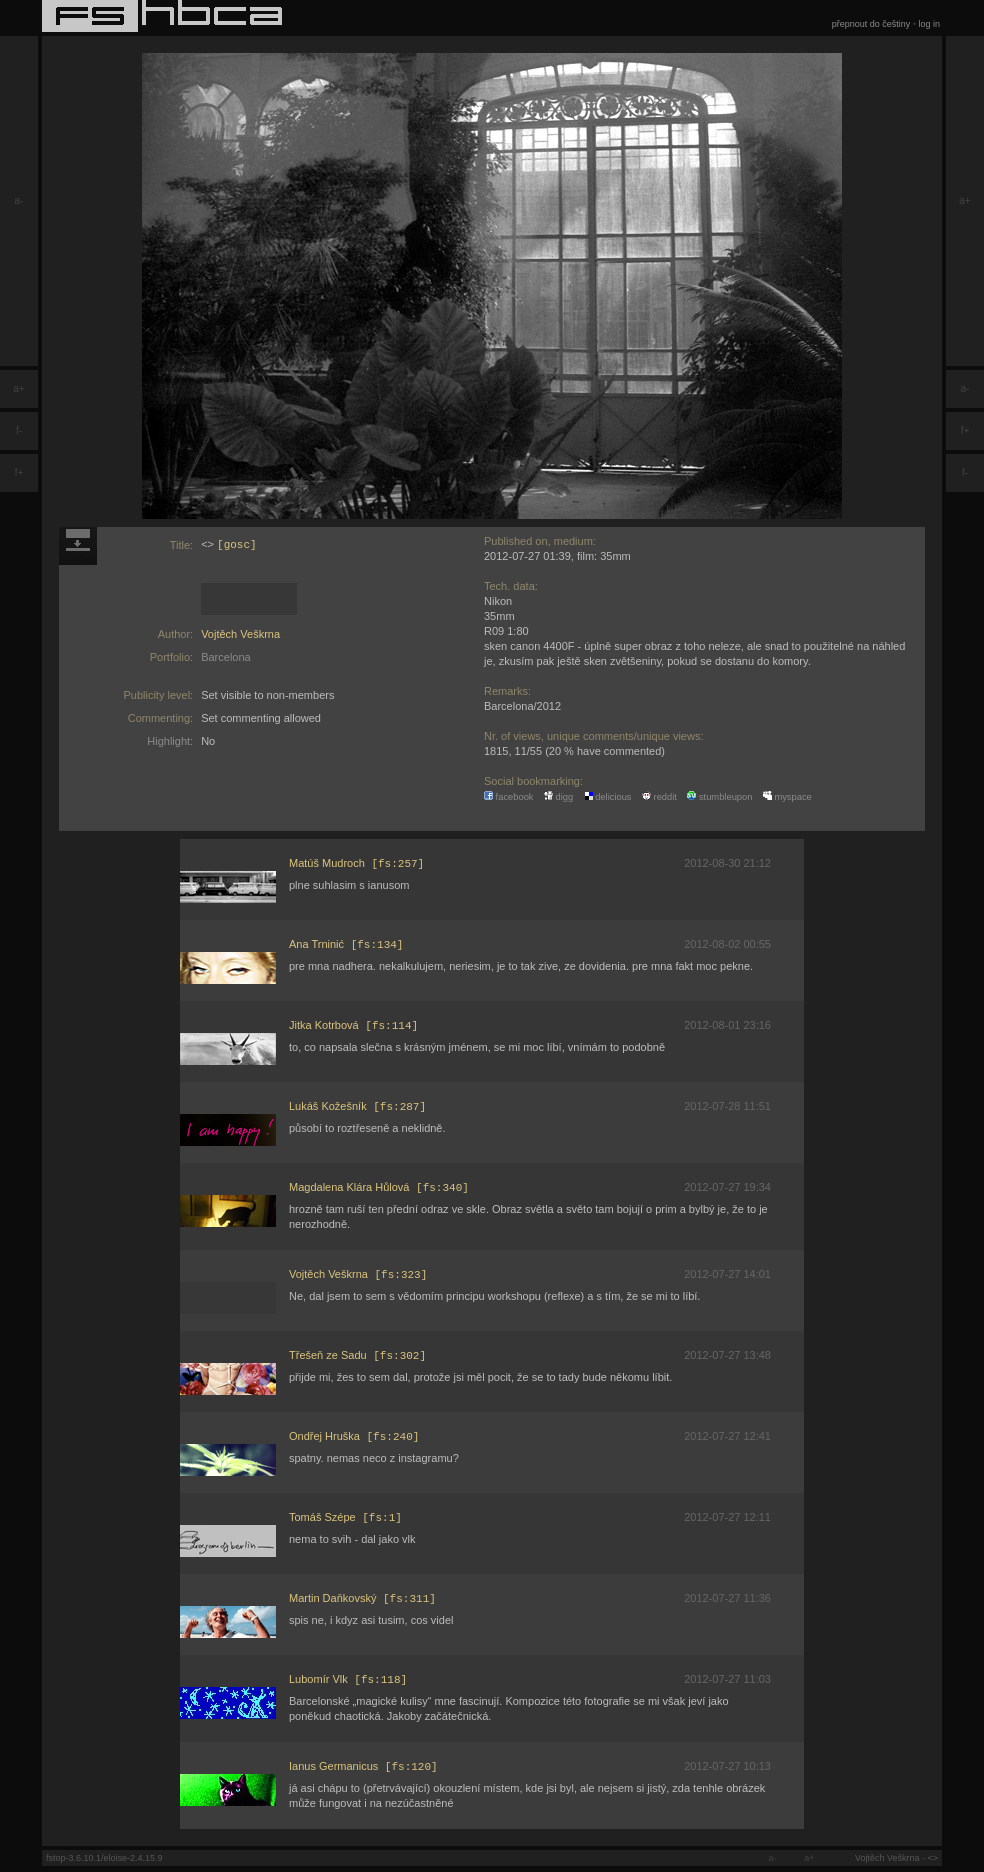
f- (19, 430)
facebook (509, 797)
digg (558, 797)
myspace (787, 797)
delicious (608, 797)
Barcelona (226, 657)
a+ (18, 388)
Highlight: (170, 741)
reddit (659, 797)
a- (19, 200)
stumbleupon (719, 797)
